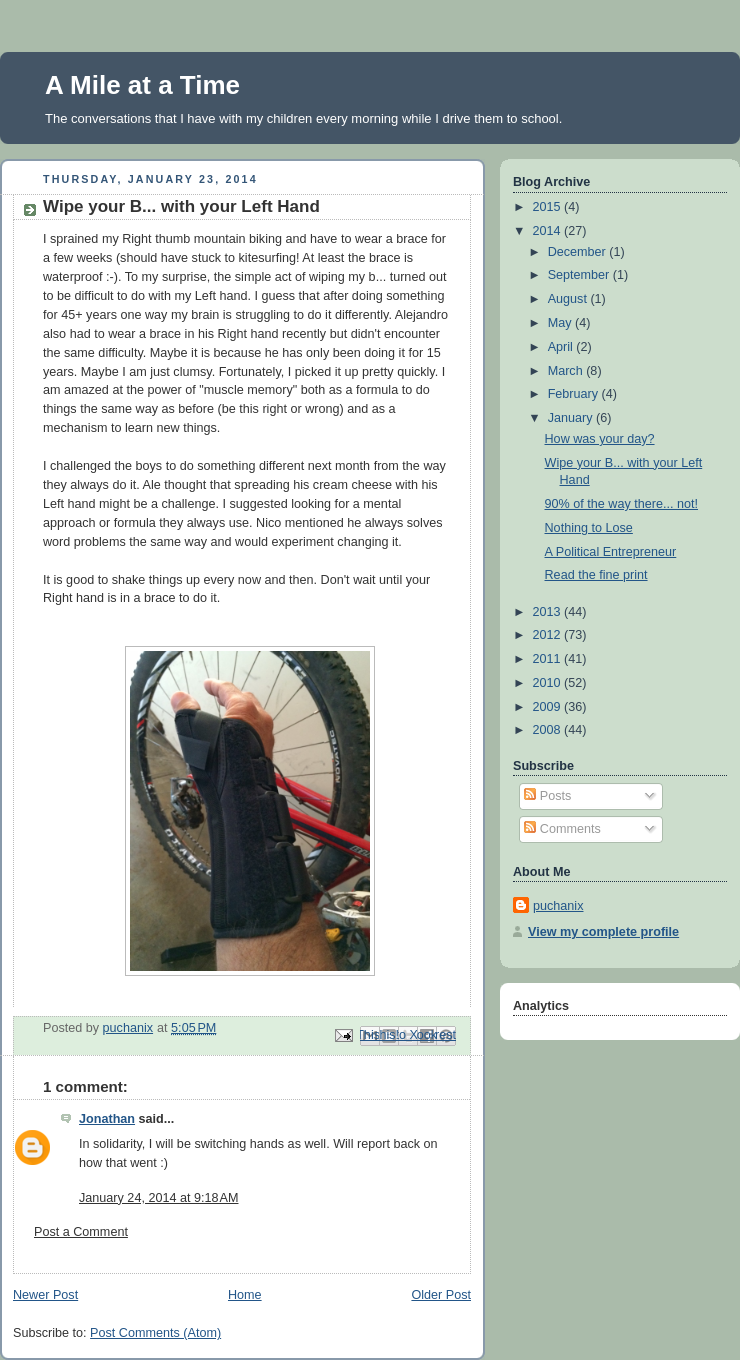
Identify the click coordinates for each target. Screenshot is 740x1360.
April (562, 347)
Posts (547, 796)
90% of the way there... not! (622, 504)
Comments (562, 829)
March (567, 371)
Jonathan (107, 1119)
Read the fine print (596, 575)
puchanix (558, 906)
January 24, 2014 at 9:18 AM (158, 1198)
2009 (549, 707)
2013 (549, 612)
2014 (549, 231)
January (572, 418)
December (579, 252)
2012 (549, 635)
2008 (549, 730)
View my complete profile (603, 932)
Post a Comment (81, 1232)
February (575, 394)
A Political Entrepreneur (611, 552)
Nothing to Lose (589, 528)
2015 (549, 207)
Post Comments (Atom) (155, 1333)
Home (245, 1295)
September (580, 275)
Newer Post (45, 1295)
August (569, 299)
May (561, 323)
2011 (549, 659)
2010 (549, 683)
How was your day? (600, 439)
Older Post (441, 1295)
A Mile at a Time (142, 85)
